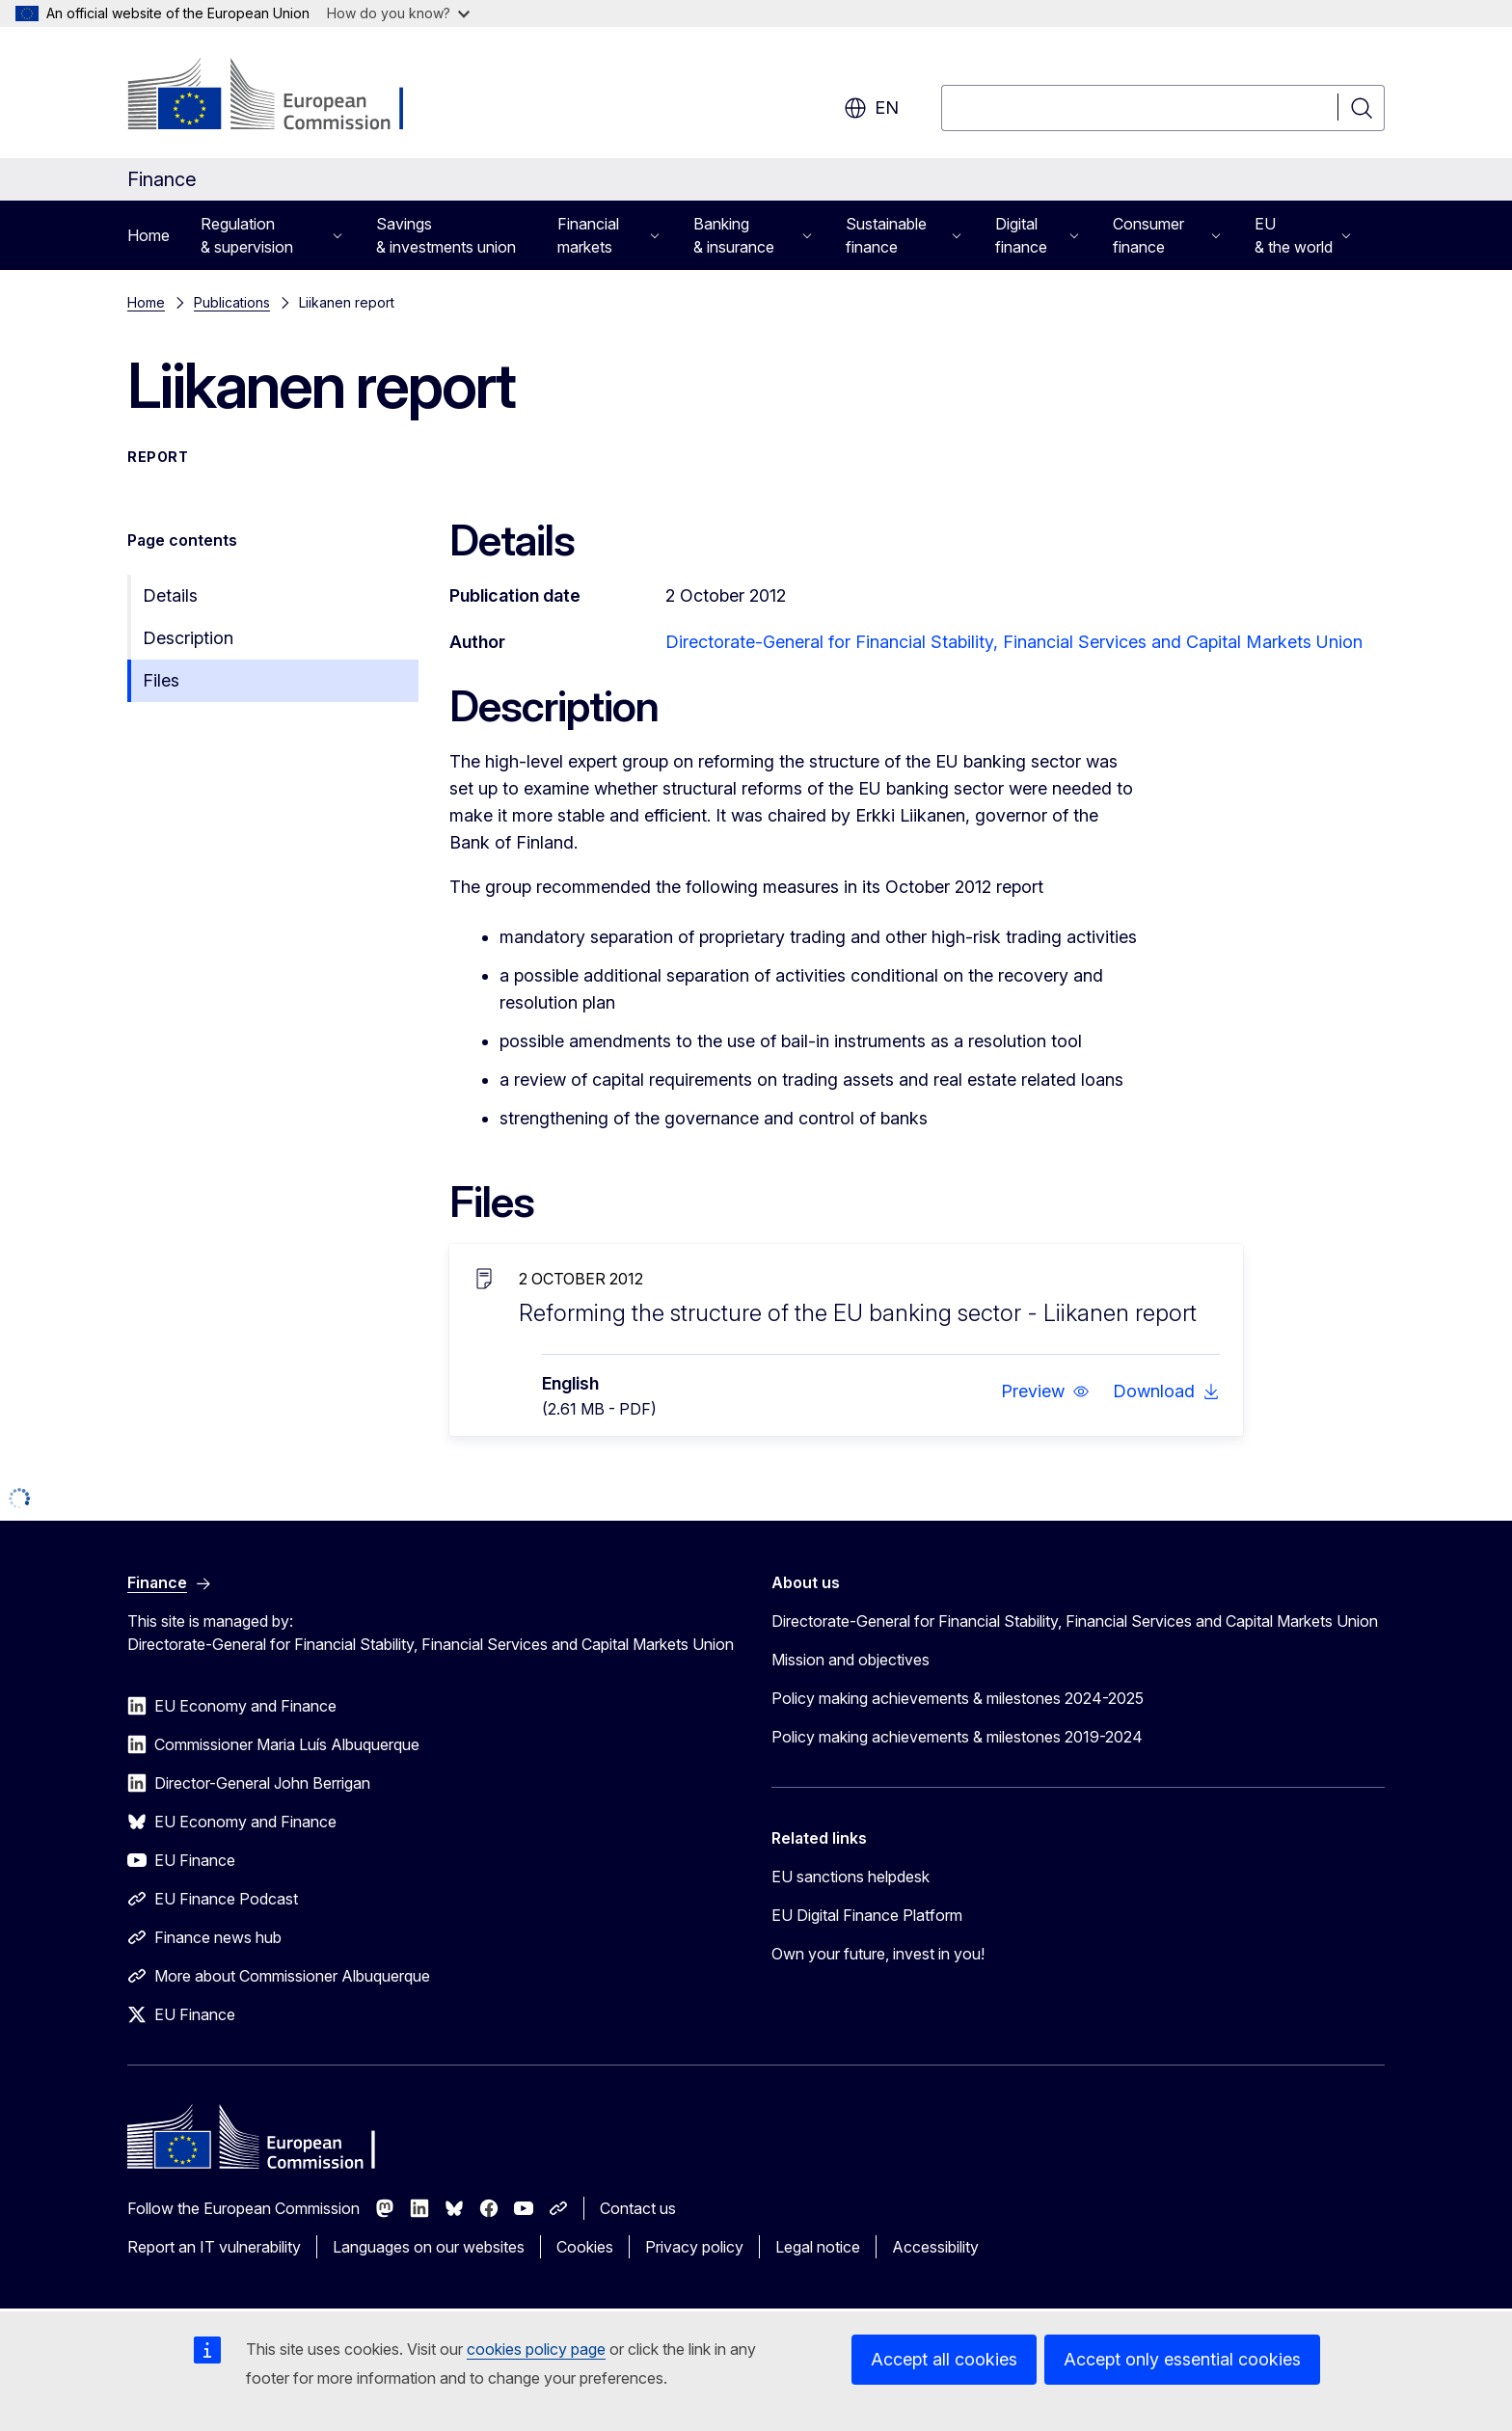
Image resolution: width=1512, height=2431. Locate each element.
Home (148, 235)
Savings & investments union (446, 235)
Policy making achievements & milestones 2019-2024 (957, 1736)
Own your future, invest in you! (878, 1953)
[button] (1045, 1391)
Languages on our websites (429, 2246)
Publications (232, 302)
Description (188, 638)
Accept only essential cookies (1182, 2359)
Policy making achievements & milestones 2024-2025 (957, 1698)
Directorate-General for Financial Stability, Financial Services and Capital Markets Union (1014, 642)
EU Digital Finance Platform (866, 1915)
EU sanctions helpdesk (850, 1876)
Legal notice (817, 2246)
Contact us (638, 2208)
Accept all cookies (944, 2359)
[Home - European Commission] (283, 96)
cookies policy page (536, 2349)
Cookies (584, 2246)
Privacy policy (694, 2246)
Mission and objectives (850, 1659)
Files (161, 680)
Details (170, 595)
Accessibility (935, 2246)
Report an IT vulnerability (214, 2246)
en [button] (871, 108)
